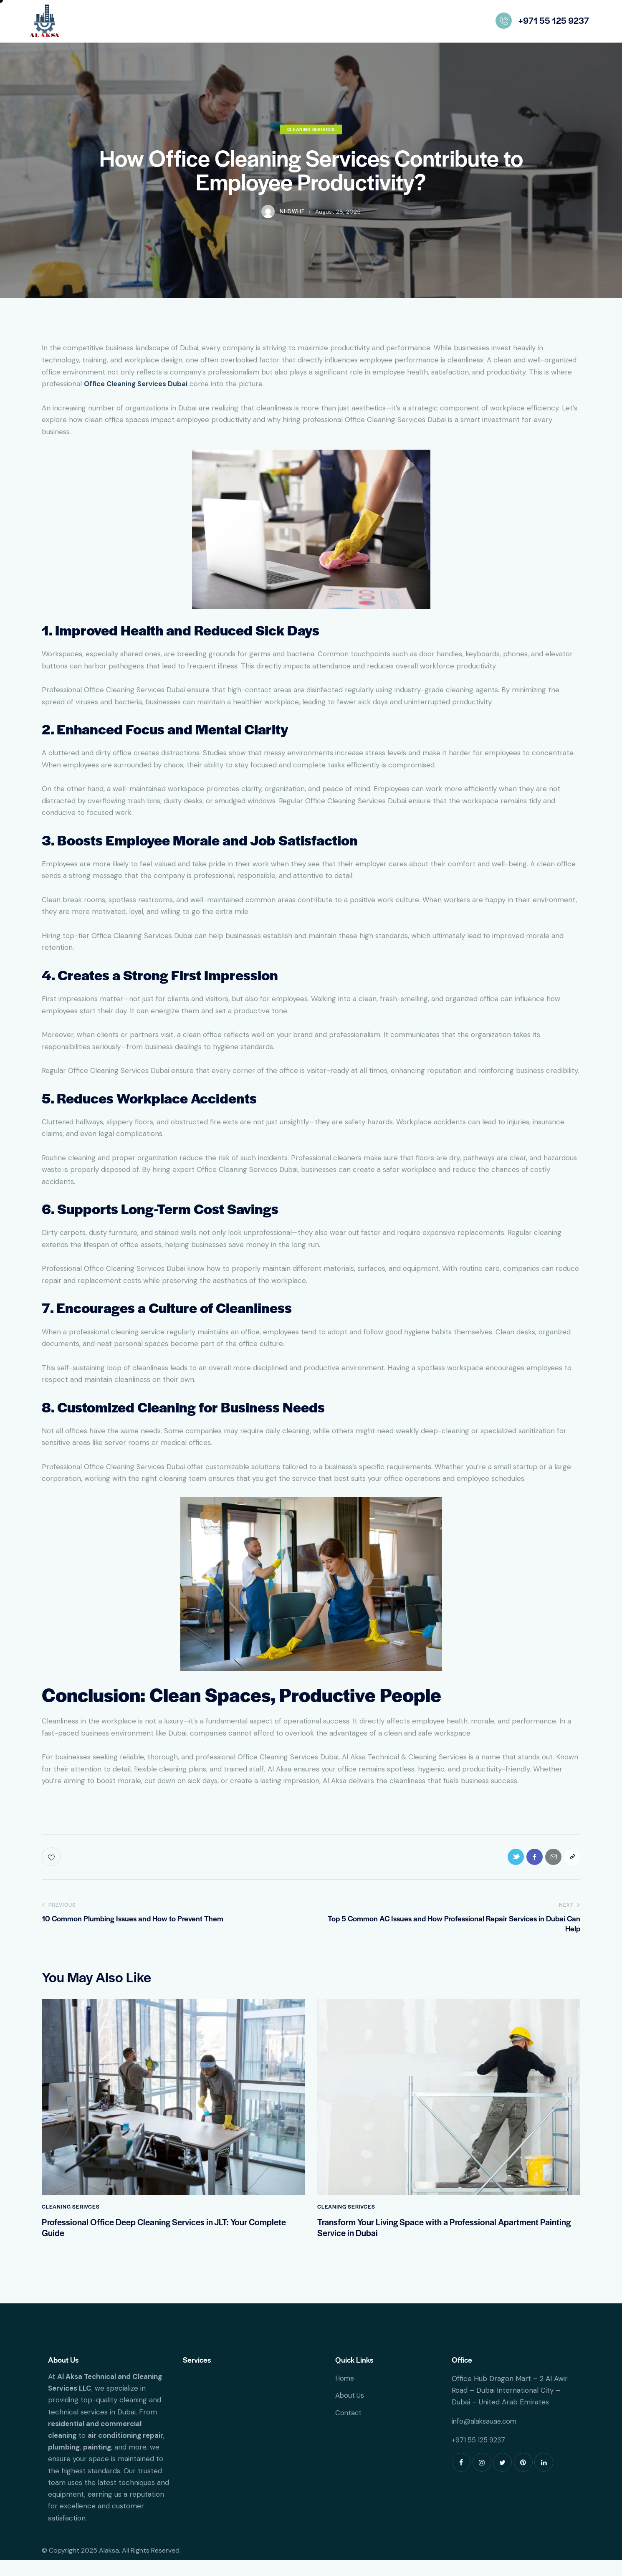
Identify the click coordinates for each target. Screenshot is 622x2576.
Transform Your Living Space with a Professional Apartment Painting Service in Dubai (439, 2242)
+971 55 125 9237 (479, 2455)
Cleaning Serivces (311, 140)
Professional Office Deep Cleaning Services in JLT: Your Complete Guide (155, 2242)
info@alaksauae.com (485, 2437)
